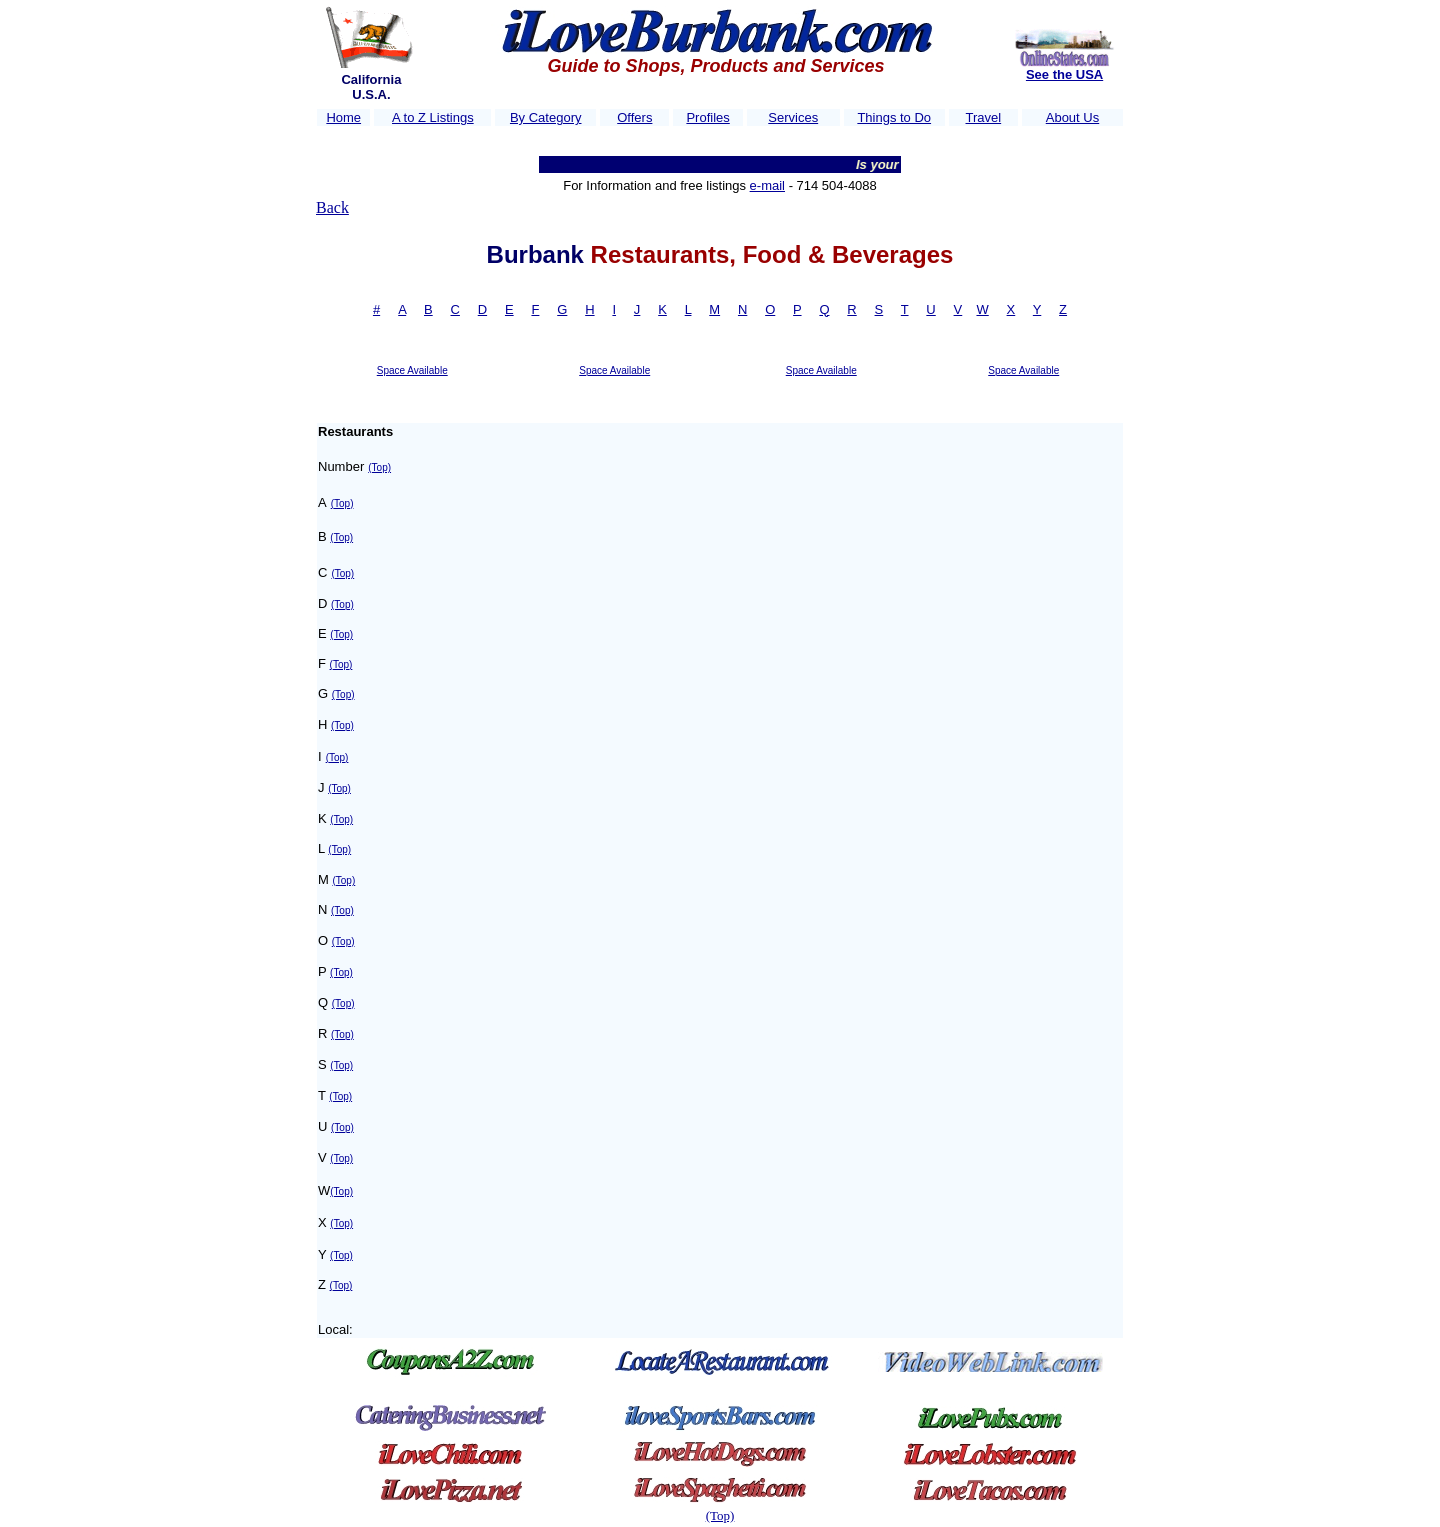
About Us (1072, 117)
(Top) (379, 467)
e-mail (767, 185)
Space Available (412, 370)
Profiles (707, 117)
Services (793, 117)
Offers (634, 117)
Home (343, 117)
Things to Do (894, 117)
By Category (546, 117)
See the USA (1064, 74)
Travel (984, 117)
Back (332, 207)
